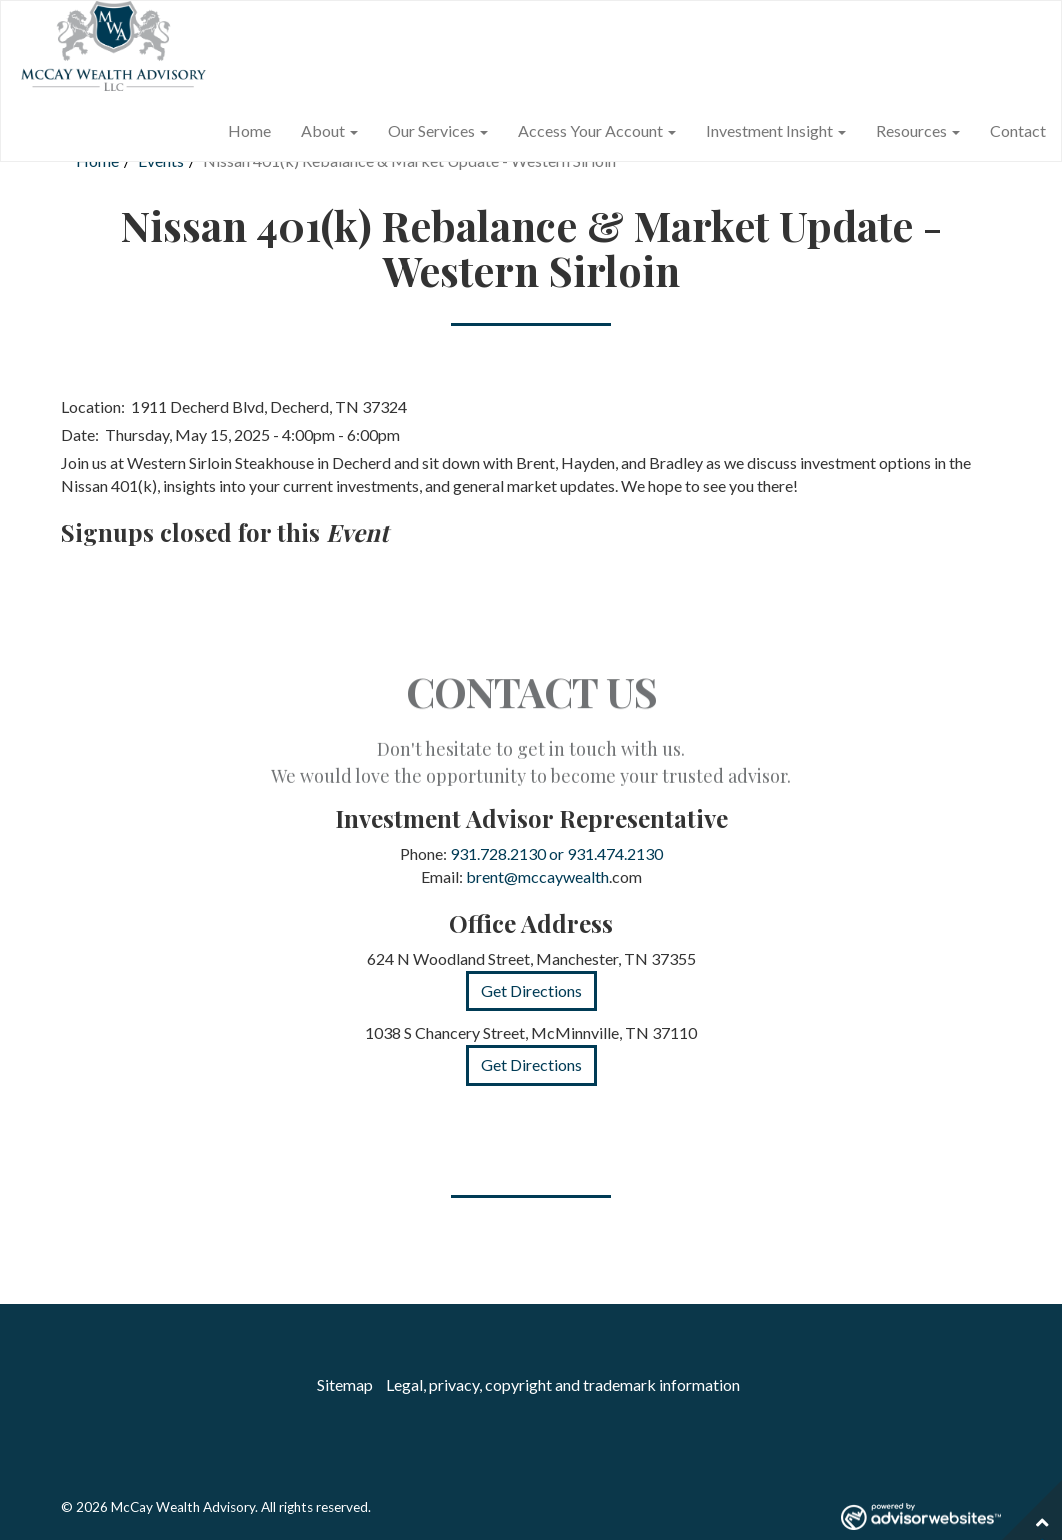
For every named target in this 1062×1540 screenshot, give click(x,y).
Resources (911, 130)
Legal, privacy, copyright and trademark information (563, 1384)
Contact (1018, 130)
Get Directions (531, 990)
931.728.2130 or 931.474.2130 (556, 853)
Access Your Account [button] (597, 130)
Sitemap (345, 1384)
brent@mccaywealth (537, 876)
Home (249, 130)
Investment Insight (769, 130)
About (323, 130)
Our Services (431, 130)
